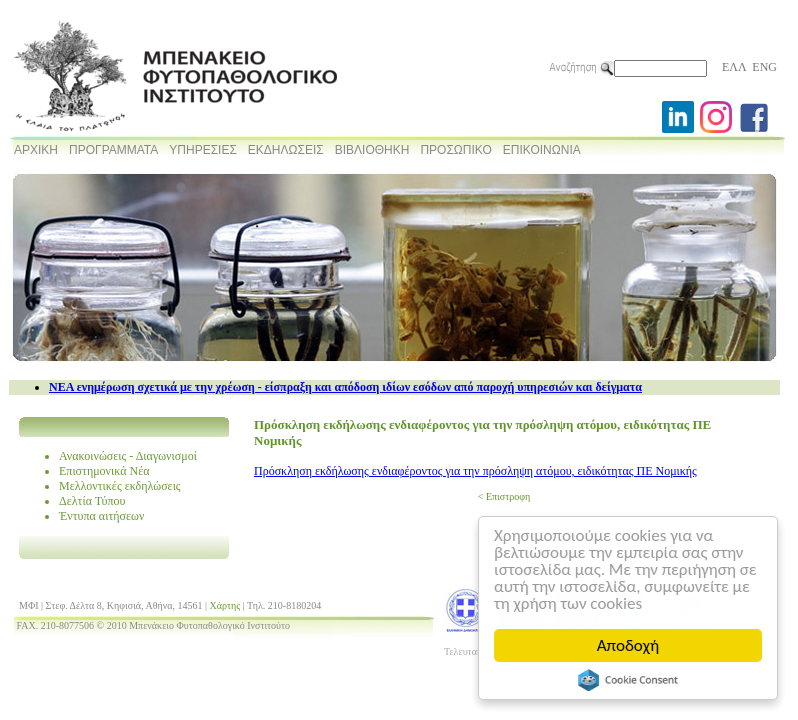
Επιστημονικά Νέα (104, 471)
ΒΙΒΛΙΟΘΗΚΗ (372, 150)
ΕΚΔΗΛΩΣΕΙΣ (286, 150)
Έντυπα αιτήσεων (101, 516)
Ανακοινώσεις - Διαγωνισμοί (128, 456)
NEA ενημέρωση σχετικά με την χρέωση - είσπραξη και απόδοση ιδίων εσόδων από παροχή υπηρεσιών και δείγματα (345, 387)
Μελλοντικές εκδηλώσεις (120, 486)
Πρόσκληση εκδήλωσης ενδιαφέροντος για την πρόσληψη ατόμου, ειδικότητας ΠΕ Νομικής (475, 471)
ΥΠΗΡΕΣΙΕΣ (203, 150)
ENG (764, 67)
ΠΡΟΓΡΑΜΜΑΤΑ (113, 150)
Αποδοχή (628, 645)
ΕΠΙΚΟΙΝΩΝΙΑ (542, 150)
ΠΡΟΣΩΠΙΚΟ (455, 150)
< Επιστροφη (504, 496)
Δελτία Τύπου (92, 501)
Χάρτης (225, 605)
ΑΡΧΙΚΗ (36, 150)
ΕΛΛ (734, 67)
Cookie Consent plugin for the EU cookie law (628, 680)
